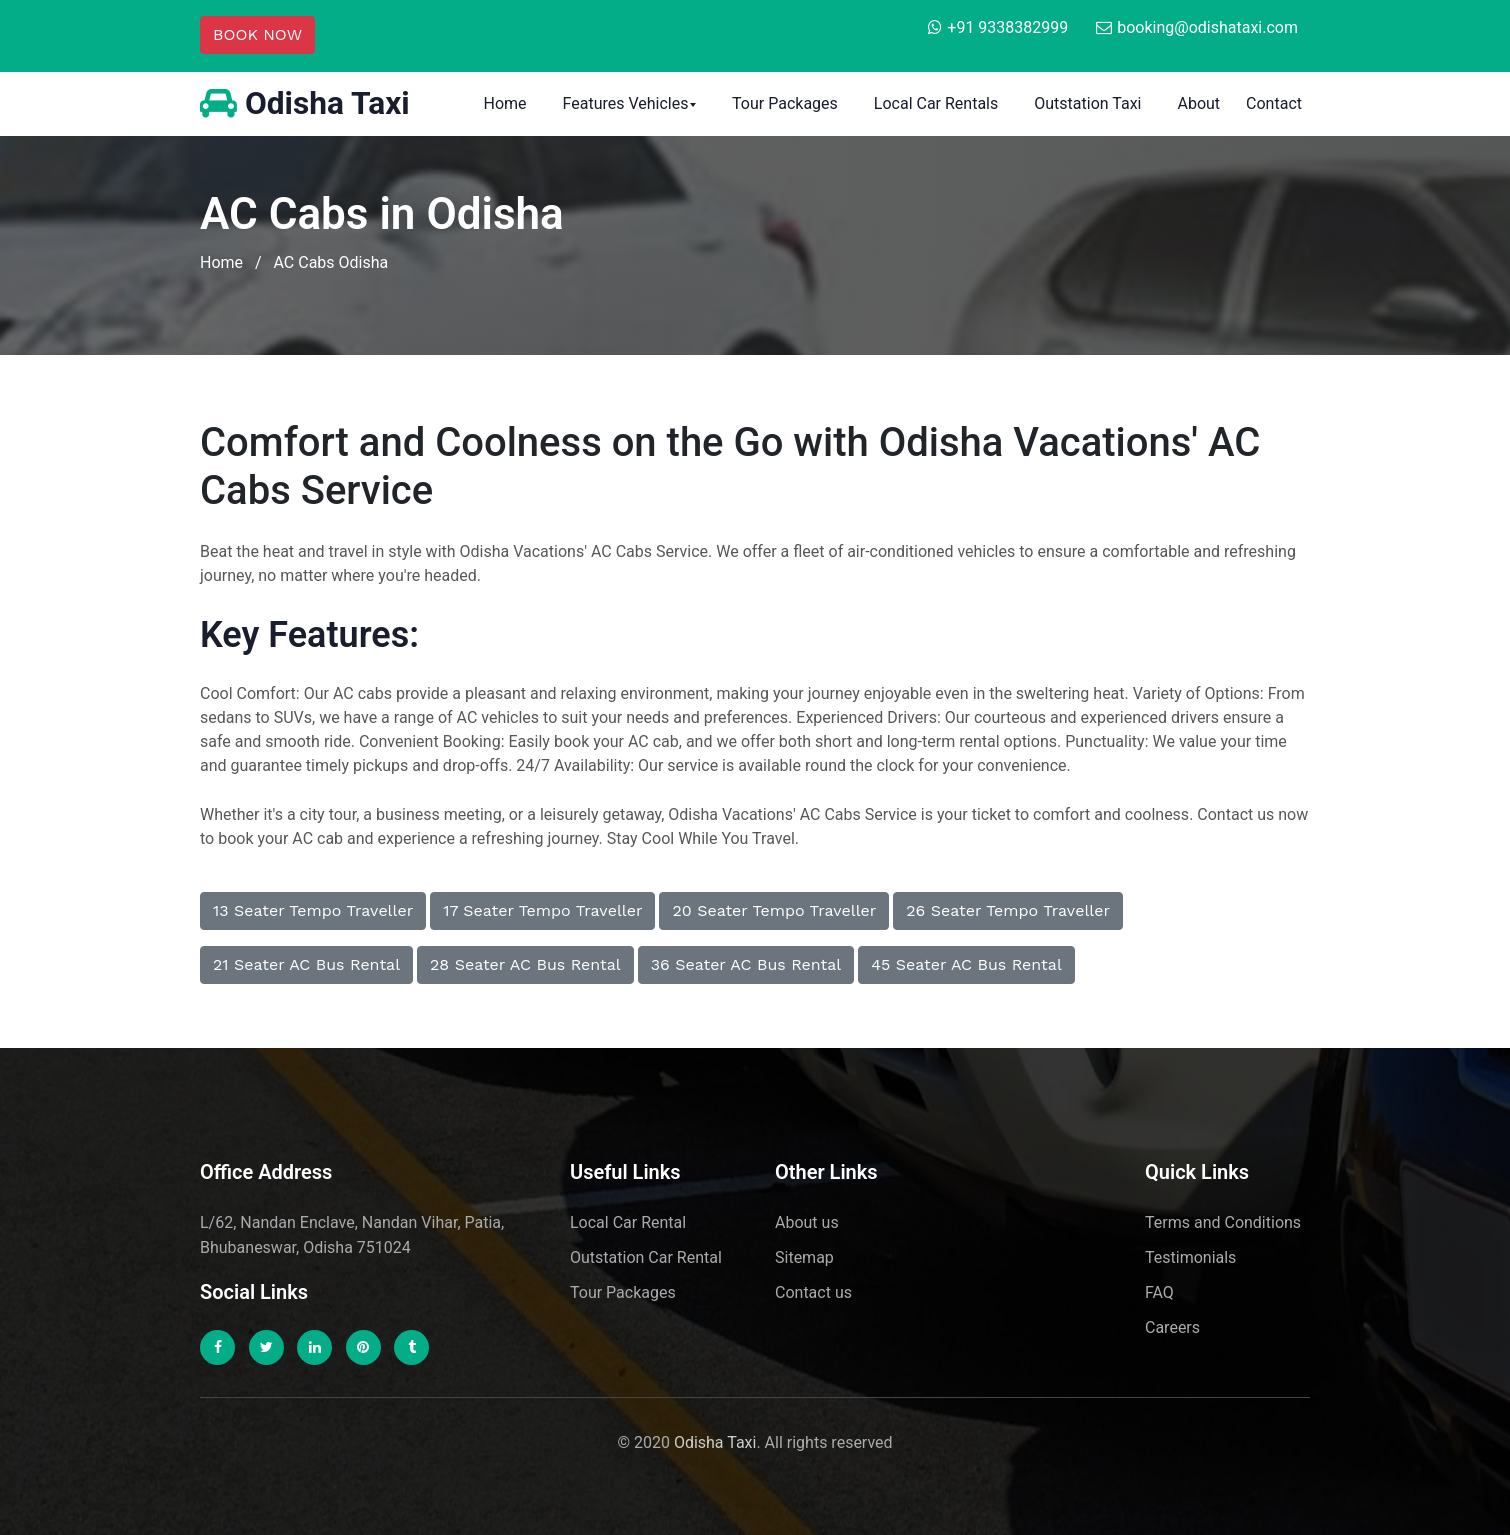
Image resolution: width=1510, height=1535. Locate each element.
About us (807, 1222)
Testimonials (1190, 1257)
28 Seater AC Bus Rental (525, 964)
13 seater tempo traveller (313, 910)
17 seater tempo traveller (542, 910)
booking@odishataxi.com (1207, 27)
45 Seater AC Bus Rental (966, 964)
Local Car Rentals (936, 103)
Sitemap (804, 1257)
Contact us (813, 1292)
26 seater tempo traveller (1008, 910)
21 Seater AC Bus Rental (306, 964)
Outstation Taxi (1087, 103)
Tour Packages (785, 103)
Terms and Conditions (1223, 1222)
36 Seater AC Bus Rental (746, 964)
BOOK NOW (257, 34)
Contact (1274, 103)
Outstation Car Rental (646, 1257)
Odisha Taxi (305, 104)
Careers (1172, 1327)
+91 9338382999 (1007, 27)
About (1198, 103)
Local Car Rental (628, 1222)
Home (504, 103)
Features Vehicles (626, 103)
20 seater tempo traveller (774, 910)
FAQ (1159, 1292)
